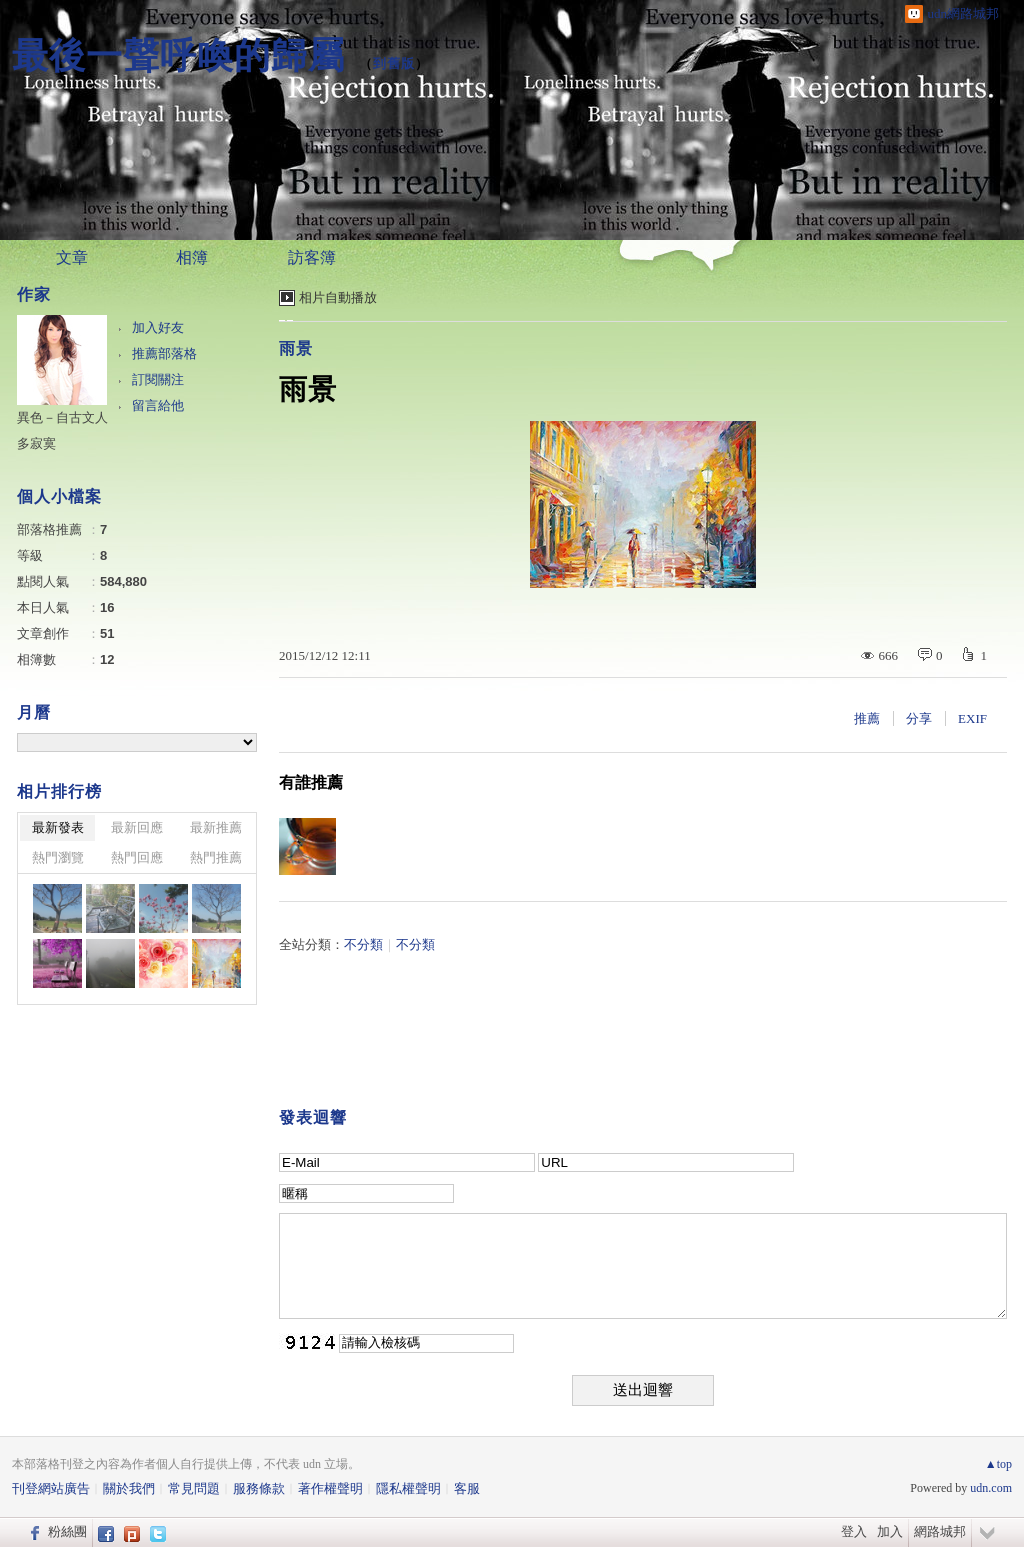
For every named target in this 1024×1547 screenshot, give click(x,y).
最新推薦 (216, 827)
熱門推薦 (216, 857)
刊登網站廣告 (51, 1488)
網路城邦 (940, 1531)
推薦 (867, 718)
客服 (467, 1488)
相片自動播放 (338, 297)
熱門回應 (137, 857)
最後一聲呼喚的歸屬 (178, 55)
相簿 (192, 257)
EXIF (972, 718)
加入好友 (158, 327)
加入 (890, 1531)
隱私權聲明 (408, 1488)
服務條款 (259, 1488)
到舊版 (394, 63)
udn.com (991, 1488)
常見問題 (194, 1488)
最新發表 (58, 827)
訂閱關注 (158, 379)
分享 (919, 718)
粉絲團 (67, 1531)
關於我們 (129, 1488)
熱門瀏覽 (58, 857)
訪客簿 (312, 257)
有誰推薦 (311, 782)
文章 (72, 257)
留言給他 (158, 405)
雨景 (296, 348)
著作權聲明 (330, 1488)
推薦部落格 (164, 353)
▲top (998, 1464)
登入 (854, 1531)
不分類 (363, 944)
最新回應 (137, 827)
